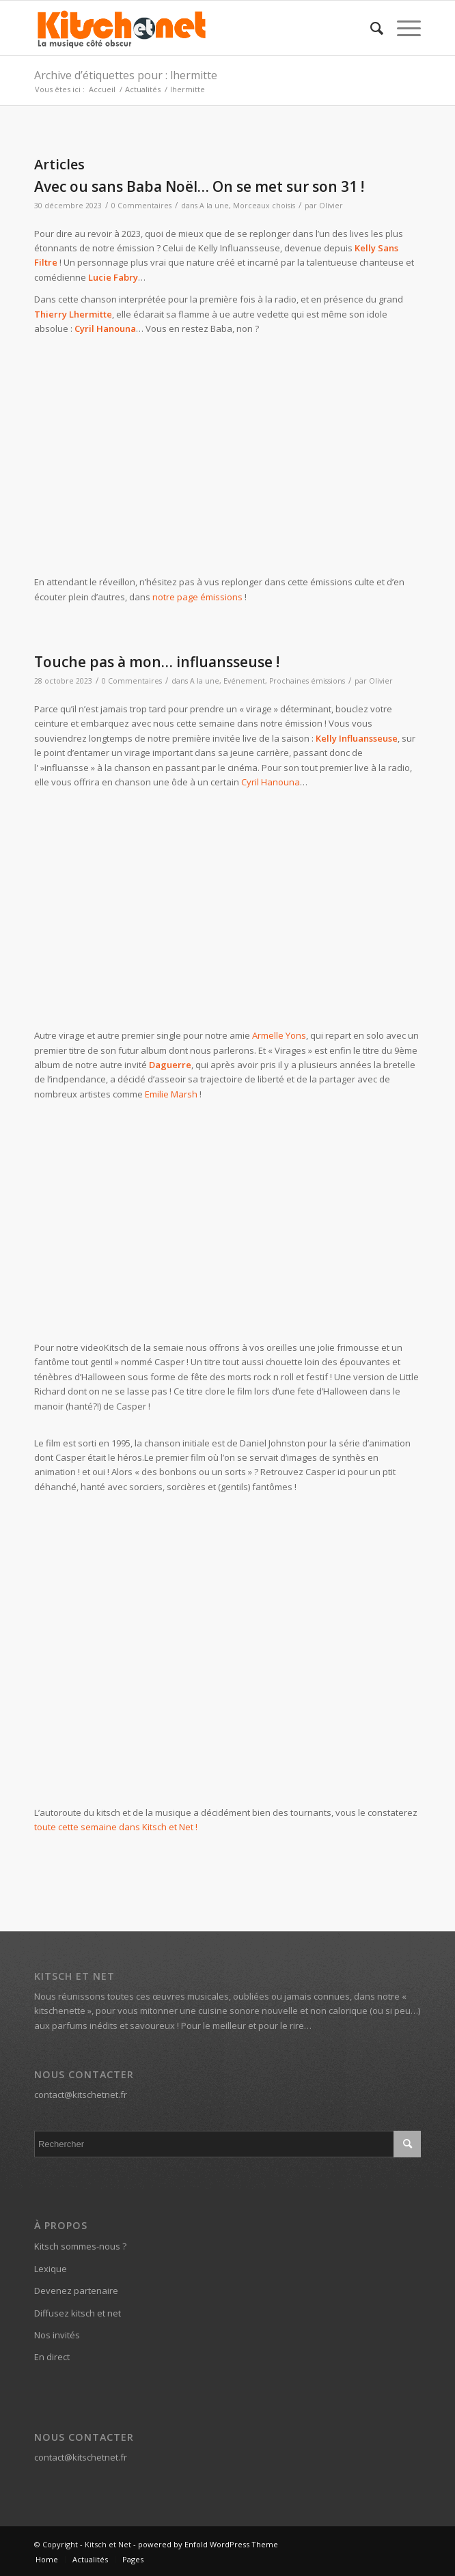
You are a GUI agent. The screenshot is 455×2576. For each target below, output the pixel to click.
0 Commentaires (141, 205)
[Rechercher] (370, 28)
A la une (214, 205)
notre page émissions (197, 597)
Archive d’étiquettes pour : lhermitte (125, 75)
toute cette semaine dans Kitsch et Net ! (115, 1827)
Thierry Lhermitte (73, 314)
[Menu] (402, 28)
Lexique (50, 2269)
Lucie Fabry (113, 277)
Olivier (331, 205)
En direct (52, 2357)
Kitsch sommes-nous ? (80, 2246)
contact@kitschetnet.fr (80, 2094)
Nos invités (57, 2335)
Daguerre (170, 1065)
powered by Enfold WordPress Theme (208, 2544)
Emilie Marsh (171, 1094)
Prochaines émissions (307, 681)
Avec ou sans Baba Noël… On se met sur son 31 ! (199, 186)
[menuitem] (370, 28)
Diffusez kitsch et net (77, 2313)
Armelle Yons (279, 1035)
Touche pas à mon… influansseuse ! (156, 661)
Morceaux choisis (264, 205)
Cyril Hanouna (105, 328)
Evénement (244, 681)
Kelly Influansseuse (357, 738)
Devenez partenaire (76, 2290)
